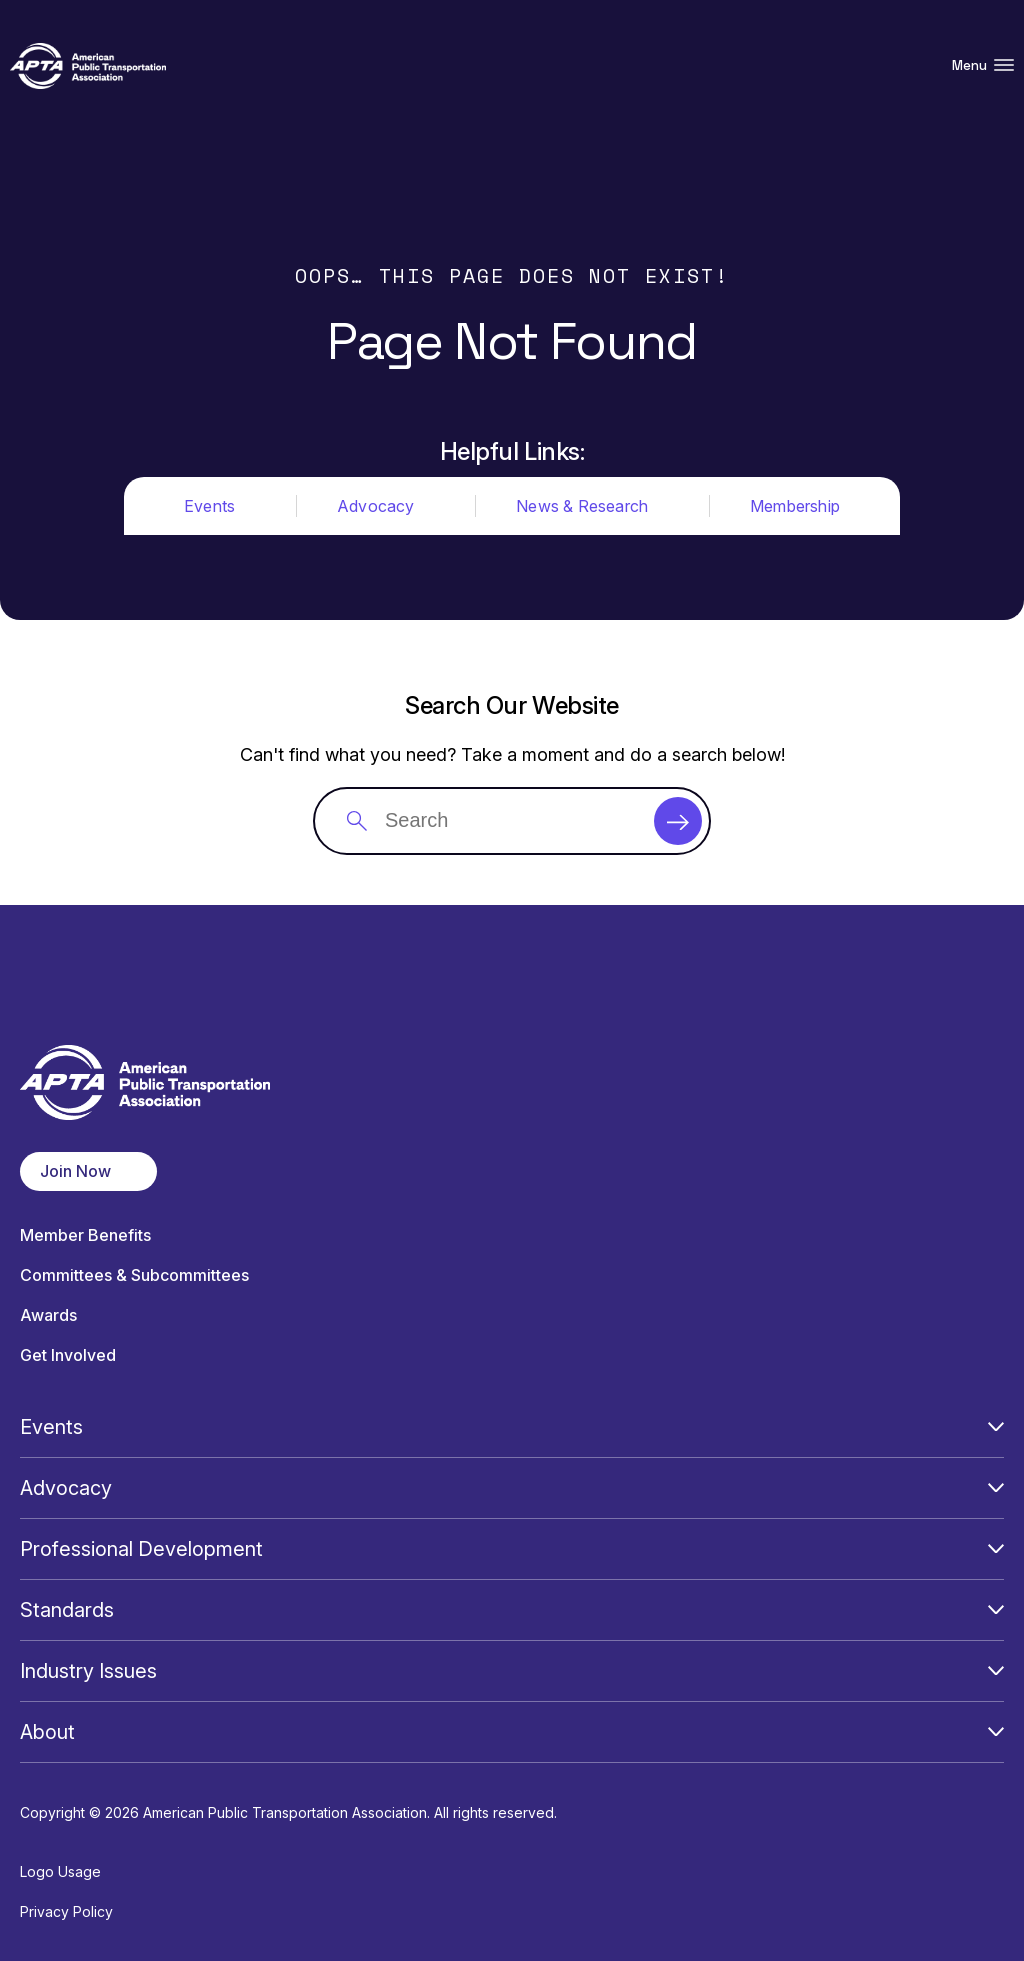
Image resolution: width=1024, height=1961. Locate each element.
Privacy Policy (66, 1911)
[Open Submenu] (996, 1427)
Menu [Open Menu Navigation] (983, 65)
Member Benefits (85, 1235)
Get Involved (68, 1355)
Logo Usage (60, 1871)
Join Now (75, 1171)
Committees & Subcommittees (134, 1275)
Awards (48, 1315)
